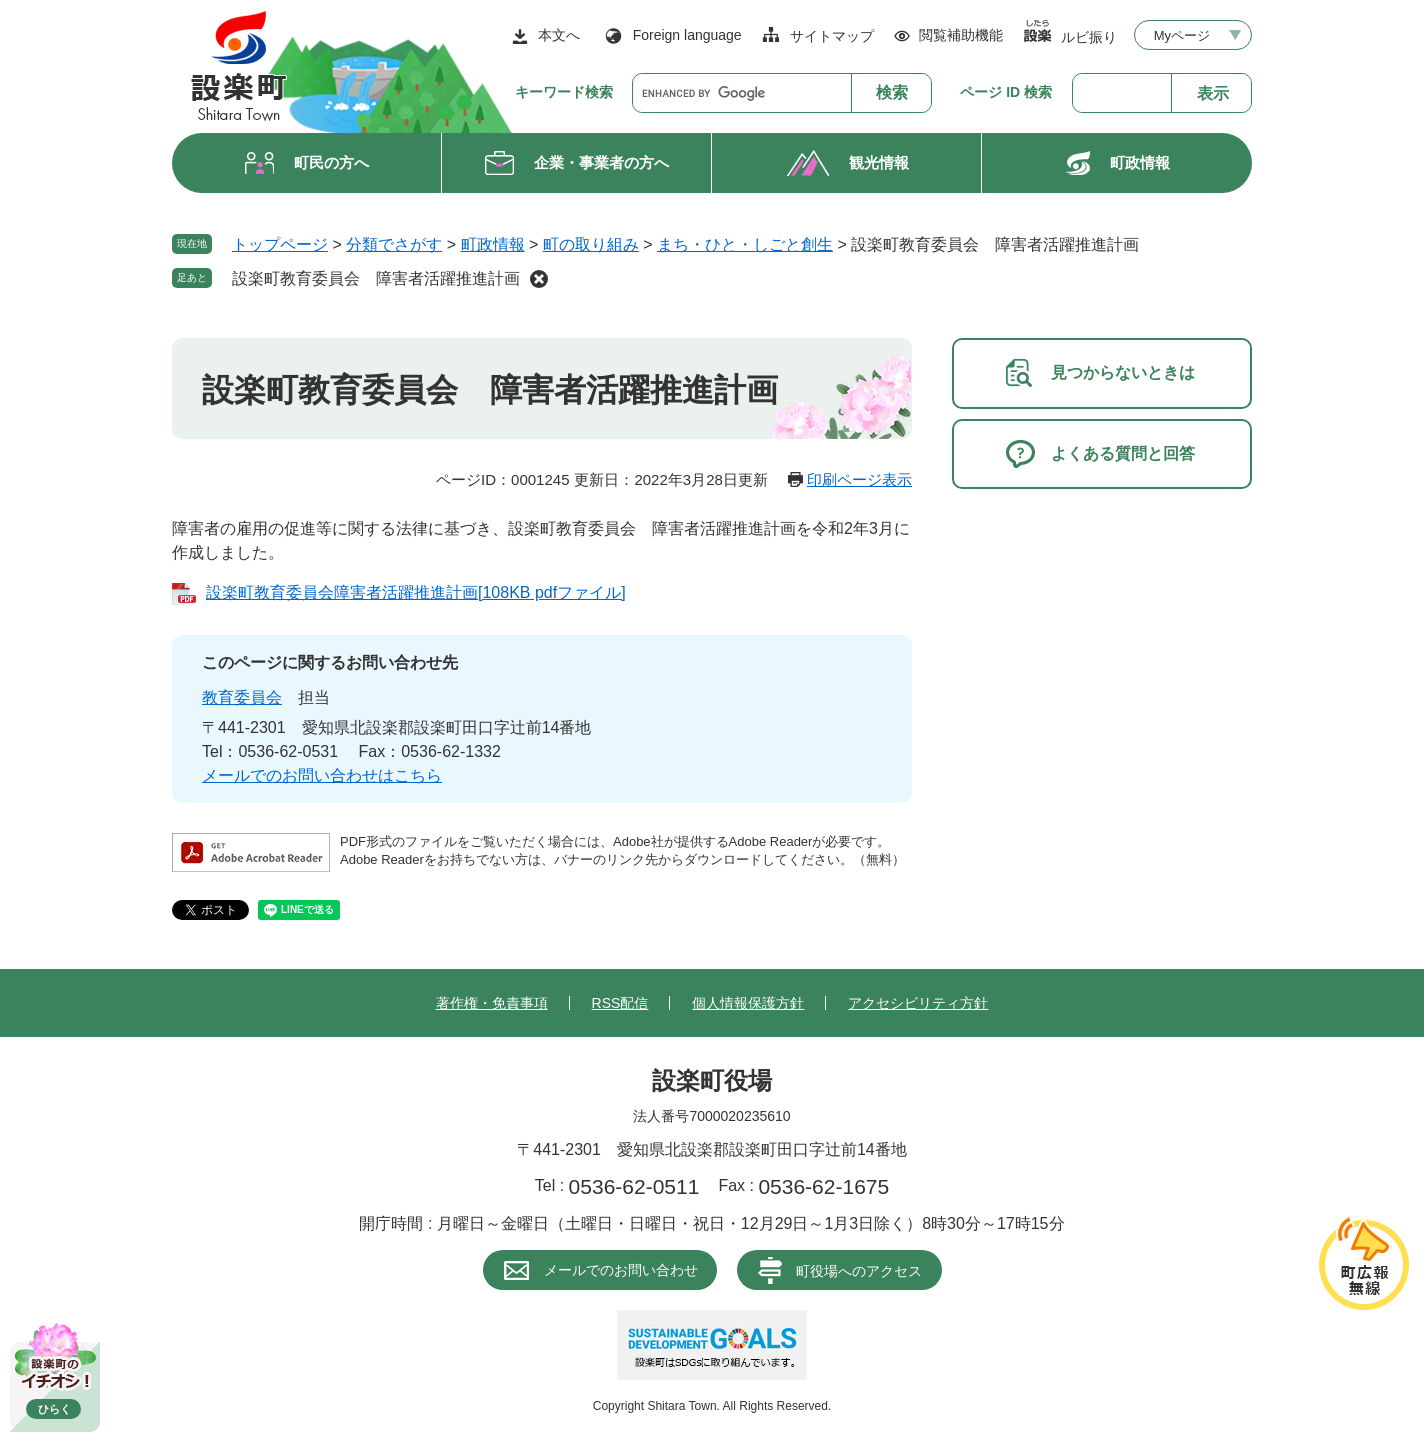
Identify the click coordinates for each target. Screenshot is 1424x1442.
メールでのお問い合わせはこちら (322, 775)
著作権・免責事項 (492, 1003)
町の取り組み (591, 244)
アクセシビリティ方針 (918, 1003)
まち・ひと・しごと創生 (745, 244)
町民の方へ (331, 162)
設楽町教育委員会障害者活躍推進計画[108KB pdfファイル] (416, 592)
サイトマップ (832, 36)
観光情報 (879, 162)
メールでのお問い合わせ (621, 1270)
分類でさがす (394, 244)
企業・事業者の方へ (601, 162)
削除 (539, 279)
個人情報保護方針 (748, 1003)
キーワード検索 (564, 92)
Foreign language (687, 35)
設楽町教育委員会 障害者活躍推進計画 (376, 278)
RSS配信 (620, 1003)
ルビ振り (1089, 36)
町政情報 (1140, 162)
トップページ (280, 244)
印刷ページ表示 (859, 479)
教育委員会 (242, 697)
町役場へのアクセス (859, 1271)
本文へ (559, 35)
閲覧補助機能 (961, 35)
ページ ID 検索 (1006, 92)
